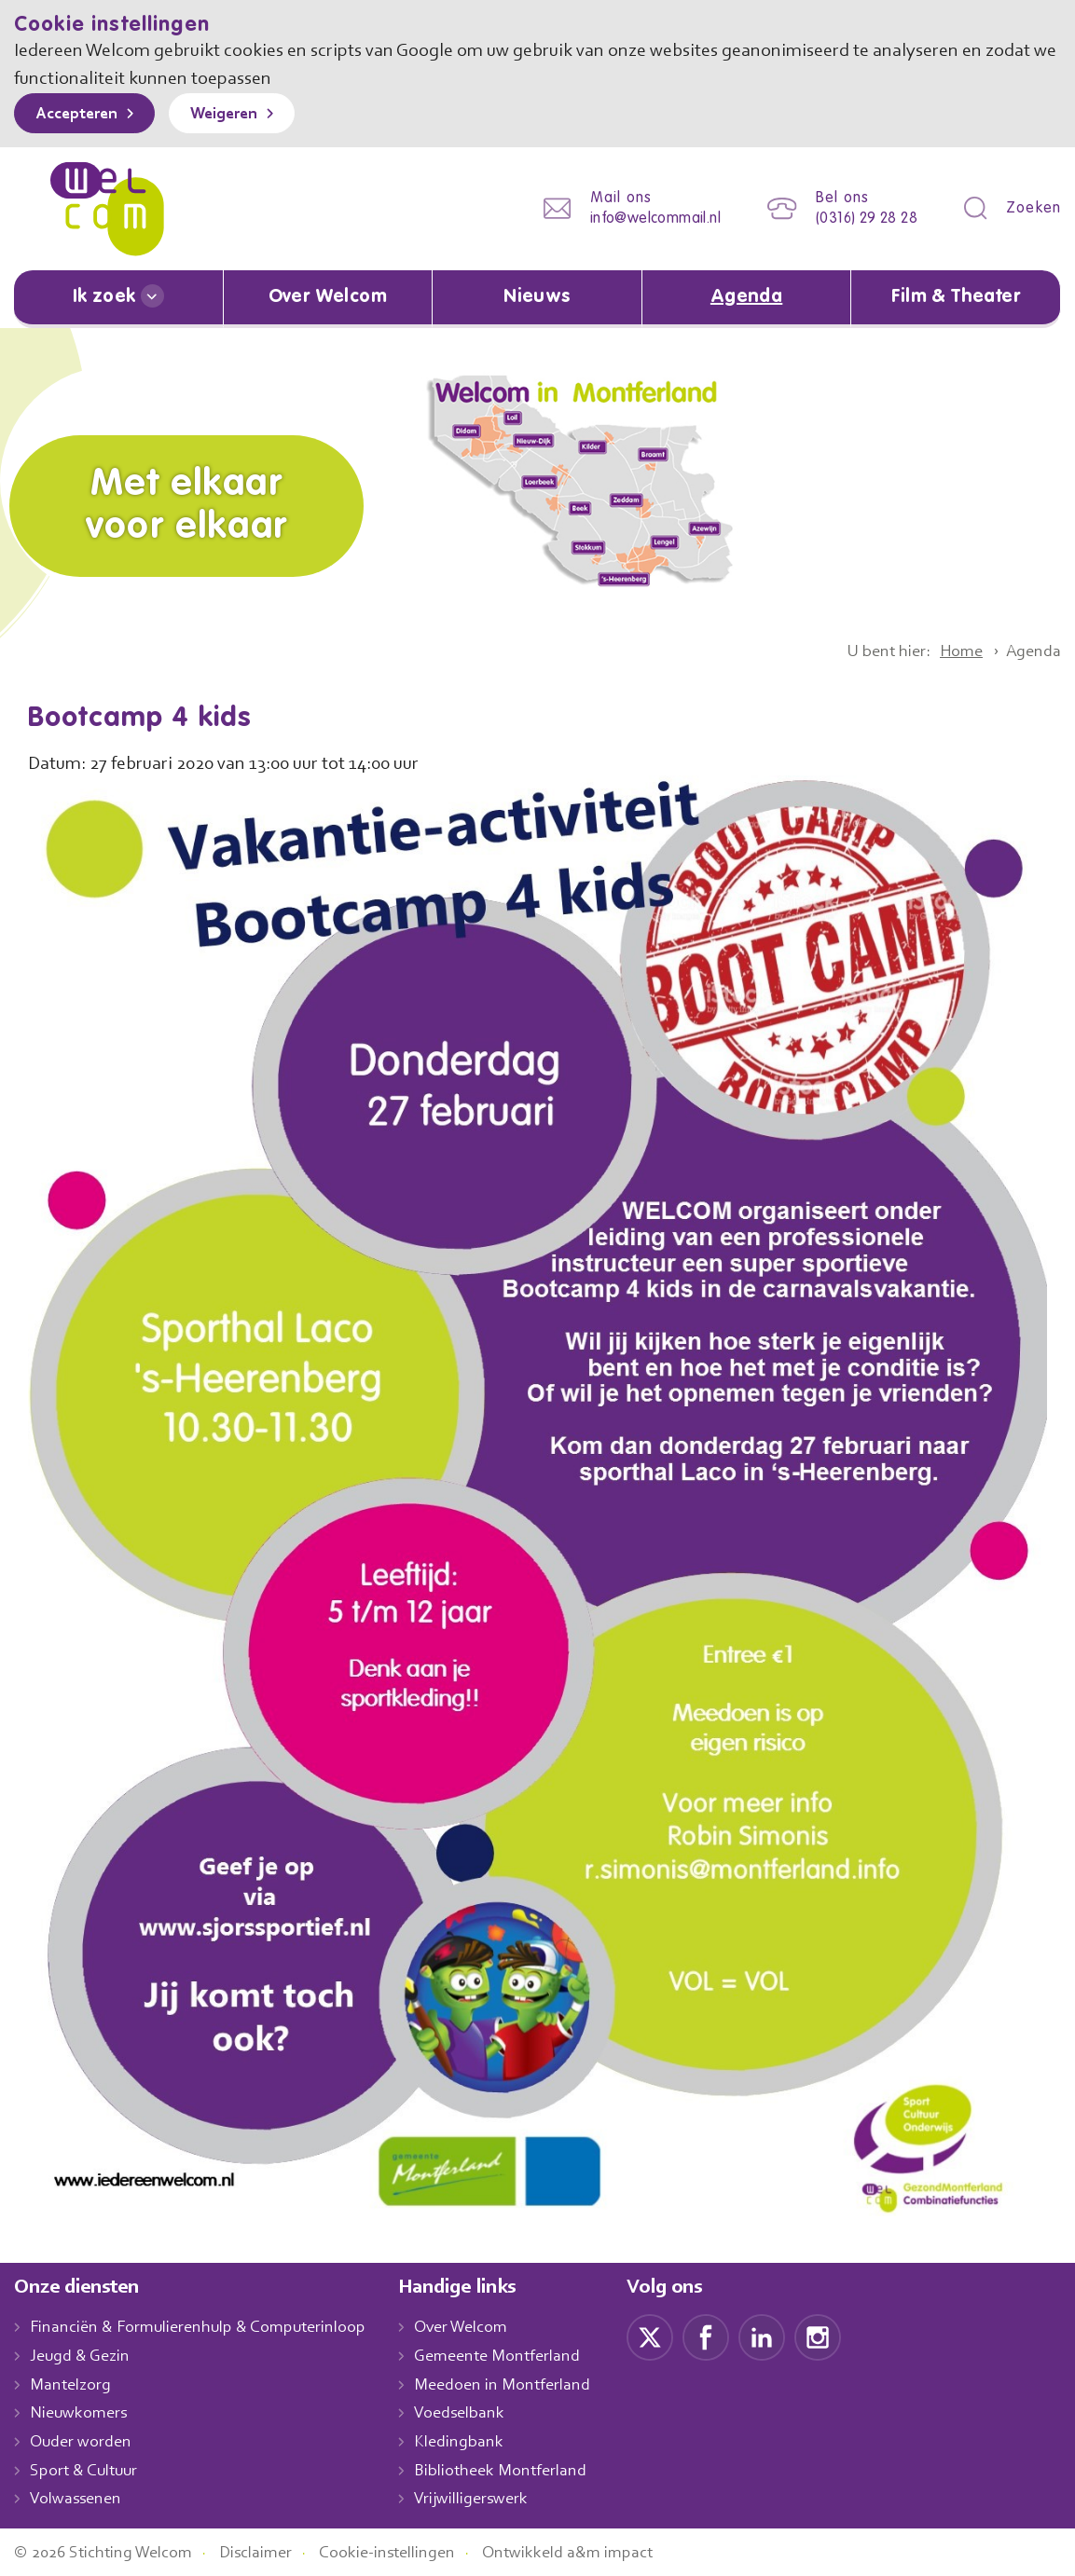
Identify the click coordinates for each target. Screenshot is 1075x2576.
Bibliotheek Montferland (519, 2469)
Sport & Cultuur (87, 2469)
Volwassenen (79, 2498)
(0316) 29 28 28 (861, 218)
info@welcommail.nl (640, 218)
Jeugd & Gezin (85, 2355)
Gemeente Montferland (517, 2355)
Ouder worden (83, 2441)
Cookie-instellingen (408, 2551)
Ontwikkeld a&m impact (595, 2551)
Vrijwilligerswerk (491, 2498)
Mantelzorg (71, 2384)
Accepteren (81, 114)
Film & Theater (956, 297)
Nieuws (537, 297)
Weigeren (237, 114)
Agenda (746, 297)
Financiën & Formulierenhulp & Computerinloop (206, 2326)
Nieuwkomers (80, 2413)
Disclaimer (270, 2551)
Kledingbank (478, 2441)
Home (954, 650)
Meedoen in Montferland (522, 2384)
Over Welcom (327, 297)
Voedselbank (480, 2413)
